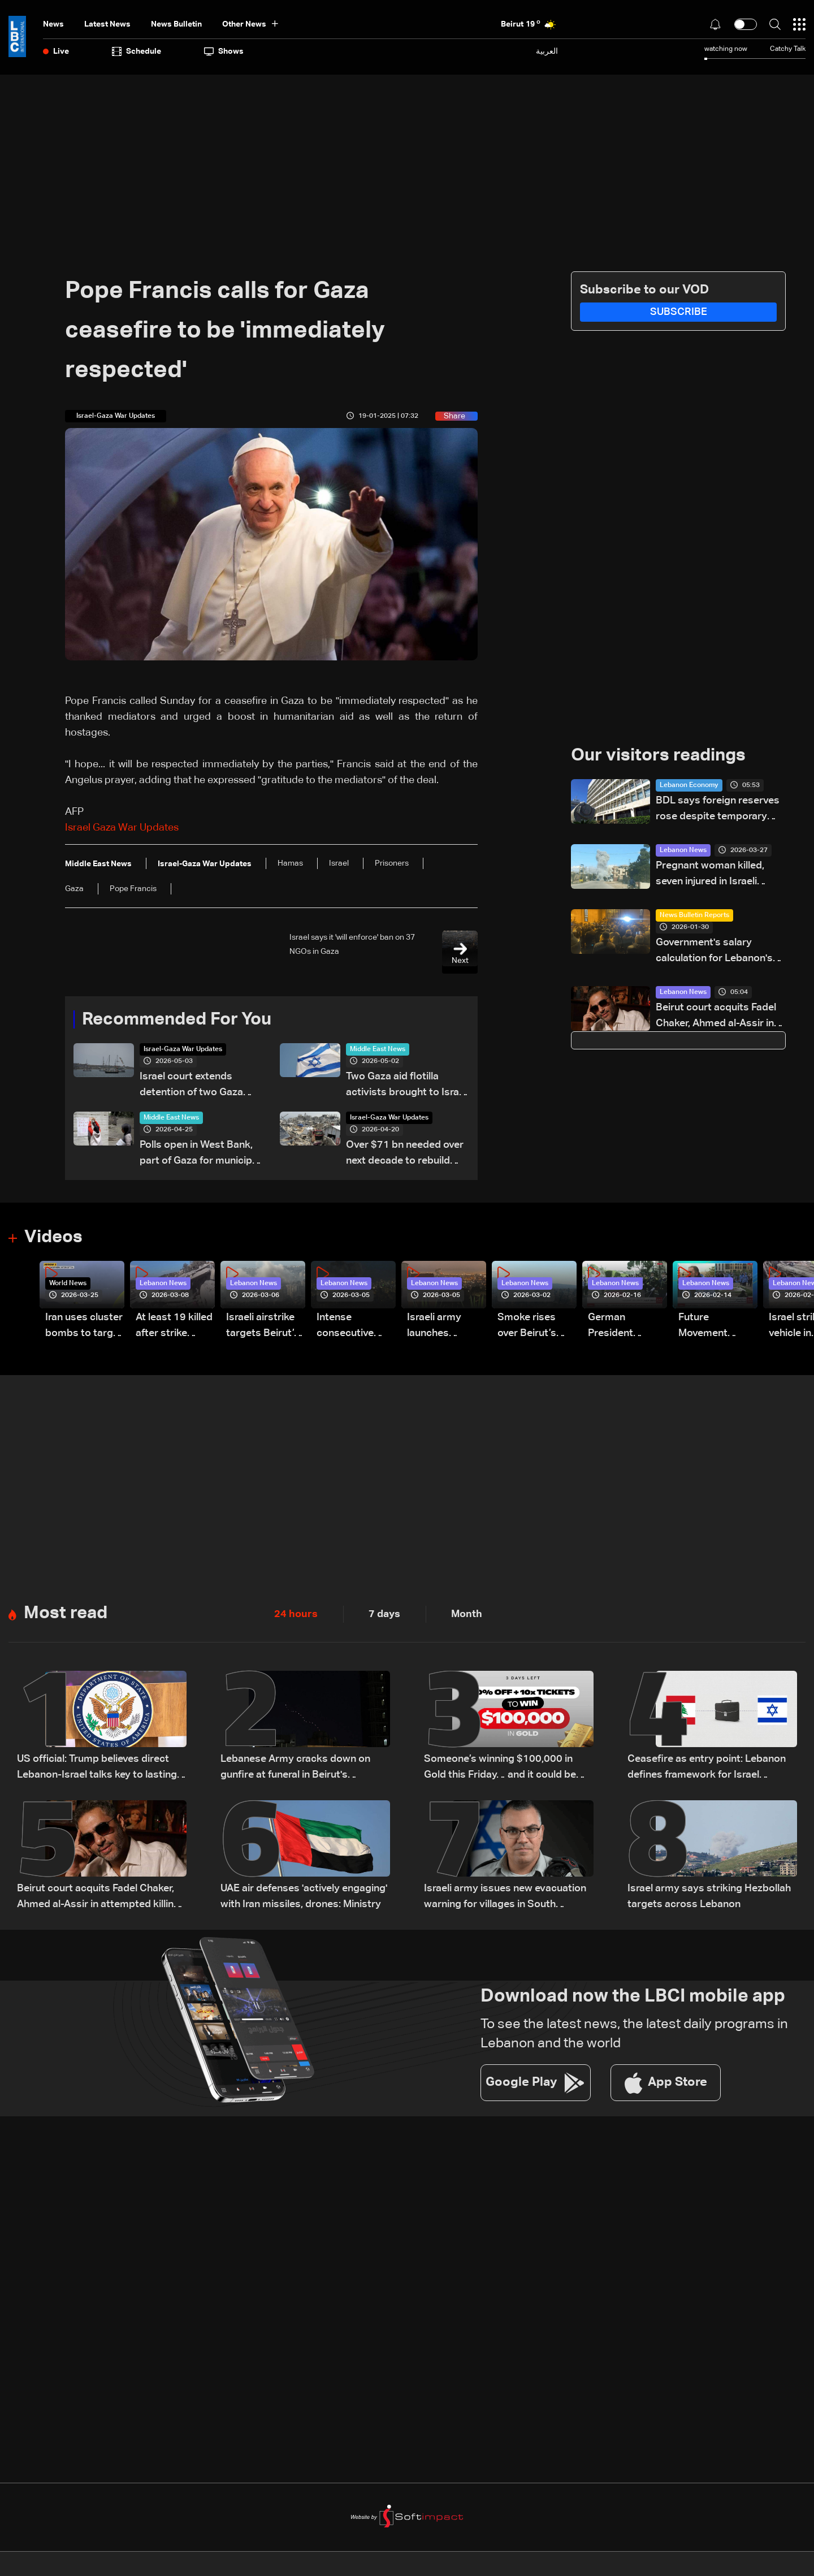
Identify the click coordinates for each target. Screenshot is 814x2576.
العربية (547, 51)
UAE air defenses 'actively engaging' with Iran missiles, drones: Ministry (303, 1898)
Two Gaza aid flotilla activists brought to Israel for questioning (406, 1086)
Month (466, 1615)
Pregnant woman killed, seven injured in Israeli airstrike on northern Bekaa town (719, 875)
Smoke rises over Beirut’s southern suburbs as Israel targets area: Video (528, 1327)
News (53, 24)
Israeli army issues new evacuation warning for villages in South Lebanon (505, 1899)
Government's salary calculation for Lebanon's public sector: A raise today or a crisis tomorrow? (719, 952)
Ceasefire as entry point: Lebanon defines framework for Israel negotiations (706, 1769)
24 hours (296, 1615)
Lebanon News (683, 851)
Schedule (136, 51)
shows (224, 51)
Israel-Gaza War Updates (183, 1050)
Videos (54, 1238)
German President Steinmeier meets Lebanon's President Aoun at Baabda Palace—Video (623, 1327)
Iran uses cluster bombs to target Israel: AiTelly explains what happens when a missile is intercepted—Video (84, 1327)
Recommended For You (181, 1020)
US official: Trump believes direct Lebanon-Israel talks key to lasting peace (97, 1769)
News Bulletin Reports (694, 916)
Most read (67, 1615)
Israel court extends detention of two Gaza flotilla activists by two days (192, 1086)
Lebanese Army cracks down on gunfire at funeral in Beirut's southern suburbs (295, 1769)
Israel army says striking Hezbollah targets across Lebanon (709, 1898)
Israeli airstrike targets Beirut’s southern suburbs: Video (263, 1327)
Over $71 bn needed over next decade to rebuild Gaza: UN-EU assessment (406, 1154)
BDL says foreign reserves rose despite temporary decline (718, 810)
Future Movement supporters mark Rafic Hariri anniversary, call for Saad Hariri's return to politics (717, 1327)
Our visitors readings (661, 756)
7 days (384, 1615)
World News (67, 1284)
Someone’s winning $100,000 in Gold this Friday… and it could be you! (500, 1769)
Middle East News (377, 1050)
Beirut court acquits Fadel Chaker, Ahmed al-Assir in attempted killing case (716, 1017)
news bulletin (176, 24)
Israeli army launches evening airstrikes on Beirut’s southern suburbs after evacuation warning (439, 1327)
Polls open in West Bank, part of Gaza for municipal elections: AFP (200, 1154)
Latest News (107, 24)
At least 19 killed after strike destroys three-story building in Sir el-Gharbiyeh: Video (174, 1327)
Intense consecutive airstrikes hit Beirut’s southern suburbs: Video (352, 1327)
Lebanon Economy (689, 786)
